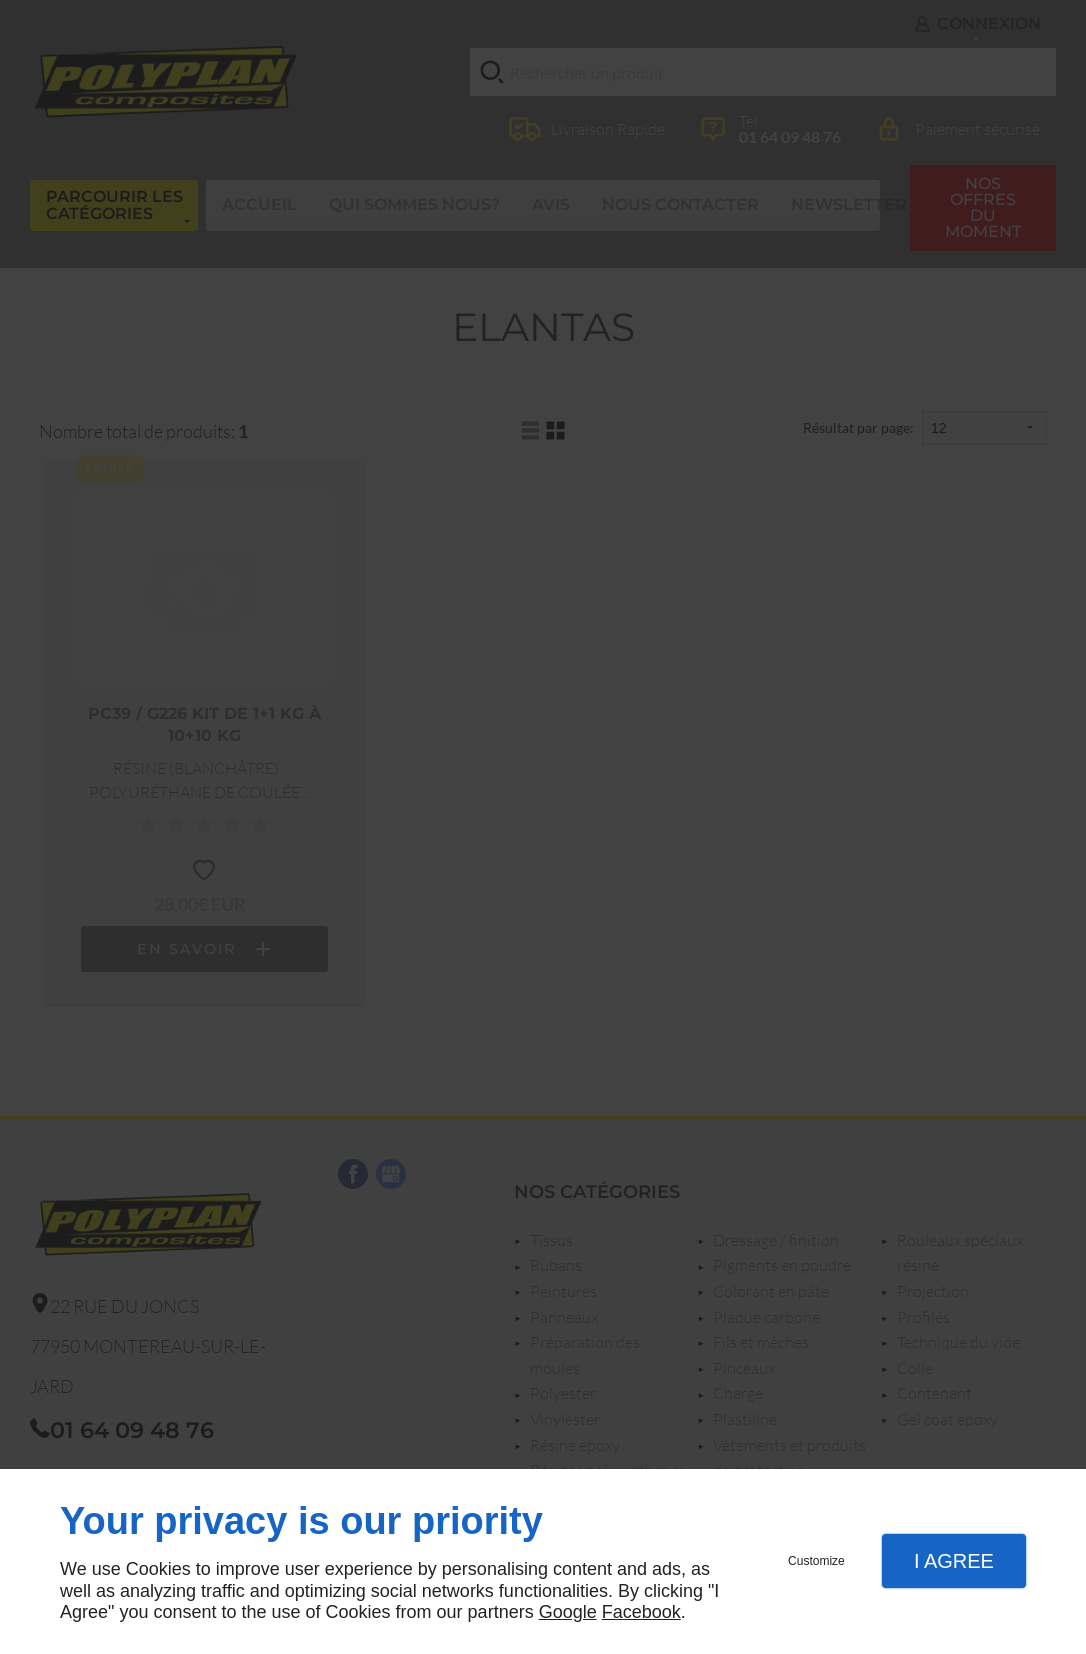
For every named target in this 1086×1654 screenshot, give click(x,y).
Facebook (641, 1612)
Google (568, 1612)
